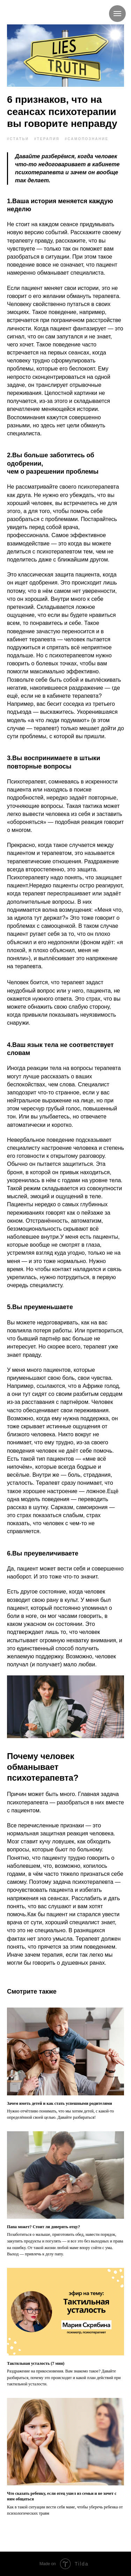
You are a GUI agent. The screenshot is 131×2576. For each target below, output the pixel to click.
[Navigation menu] (117, 13)
